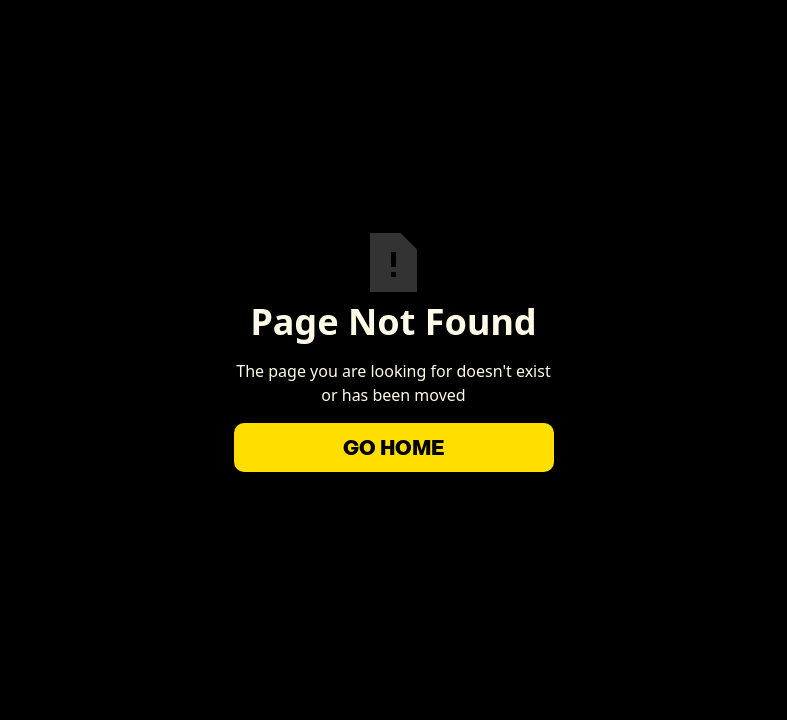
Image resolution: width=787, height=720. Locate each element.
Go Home (394, 447)
